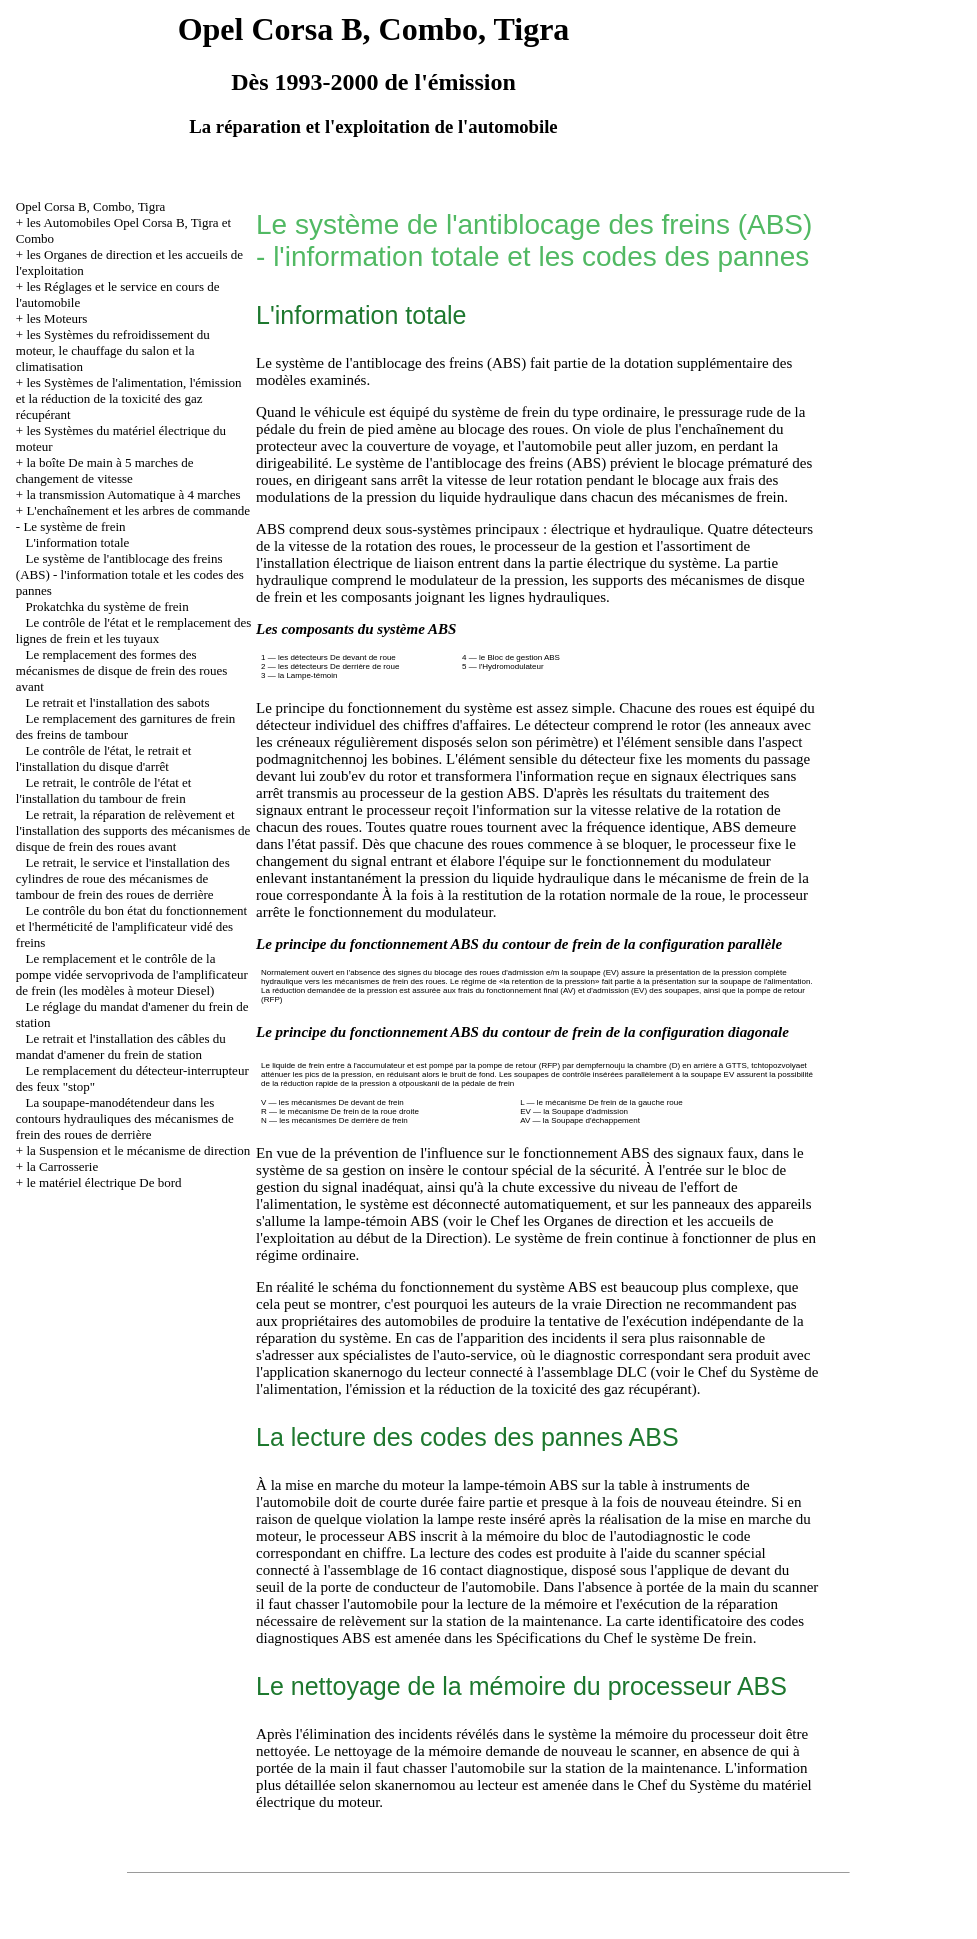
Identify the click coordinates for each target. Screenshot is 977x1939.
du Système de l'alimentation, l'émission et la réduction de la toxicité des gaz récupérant (537, 1380)
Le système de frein (74, 526)
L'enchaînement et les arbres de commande (138, 510)
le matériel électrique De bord (103, 1182)
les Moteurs (56, 318)
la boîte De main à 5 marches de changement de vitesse (105, 470)
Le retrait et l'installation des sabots (118, 702)
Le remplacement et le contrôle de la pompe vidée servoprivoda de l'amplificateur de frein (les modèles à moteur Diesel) (132, 974)
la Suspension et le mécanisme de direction (138, 1150)
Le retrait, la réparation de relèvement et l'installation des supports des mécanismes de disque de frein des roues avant (133, 830)
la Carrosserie (62, 1166)
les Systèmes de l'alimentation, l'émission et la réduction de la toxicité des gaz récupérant (129, 398)
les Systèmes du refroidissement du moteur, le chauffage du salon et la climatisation (113, 350)
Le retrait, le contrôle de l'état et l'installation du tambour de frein (104, 790)
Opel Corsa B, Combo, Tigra (91, 206)
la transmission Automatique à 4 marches (133, 494)
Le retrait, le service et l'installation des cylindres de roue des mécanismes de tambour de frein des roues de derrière (123, 878)
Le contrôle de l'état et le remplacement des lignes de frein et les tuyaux (134, 630)
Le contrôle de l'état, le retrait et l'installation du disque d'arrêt (104, 758)
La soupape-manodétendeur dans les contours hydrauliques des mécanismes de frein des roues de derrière (125, 1118)
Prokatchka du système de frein (107, 606)
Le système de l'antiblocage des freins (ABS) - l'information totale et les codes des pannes (130, 574)
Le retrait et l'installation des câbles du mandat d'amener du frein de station (121, 1046)
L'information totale (78, 542)
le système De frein (694, 1638)
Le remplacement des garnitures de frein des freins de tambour (125, 726)
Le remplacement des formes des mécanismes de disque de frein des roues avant (122, 670)
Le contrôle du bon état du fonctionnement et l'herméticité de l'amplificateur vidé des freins (131, 926)
